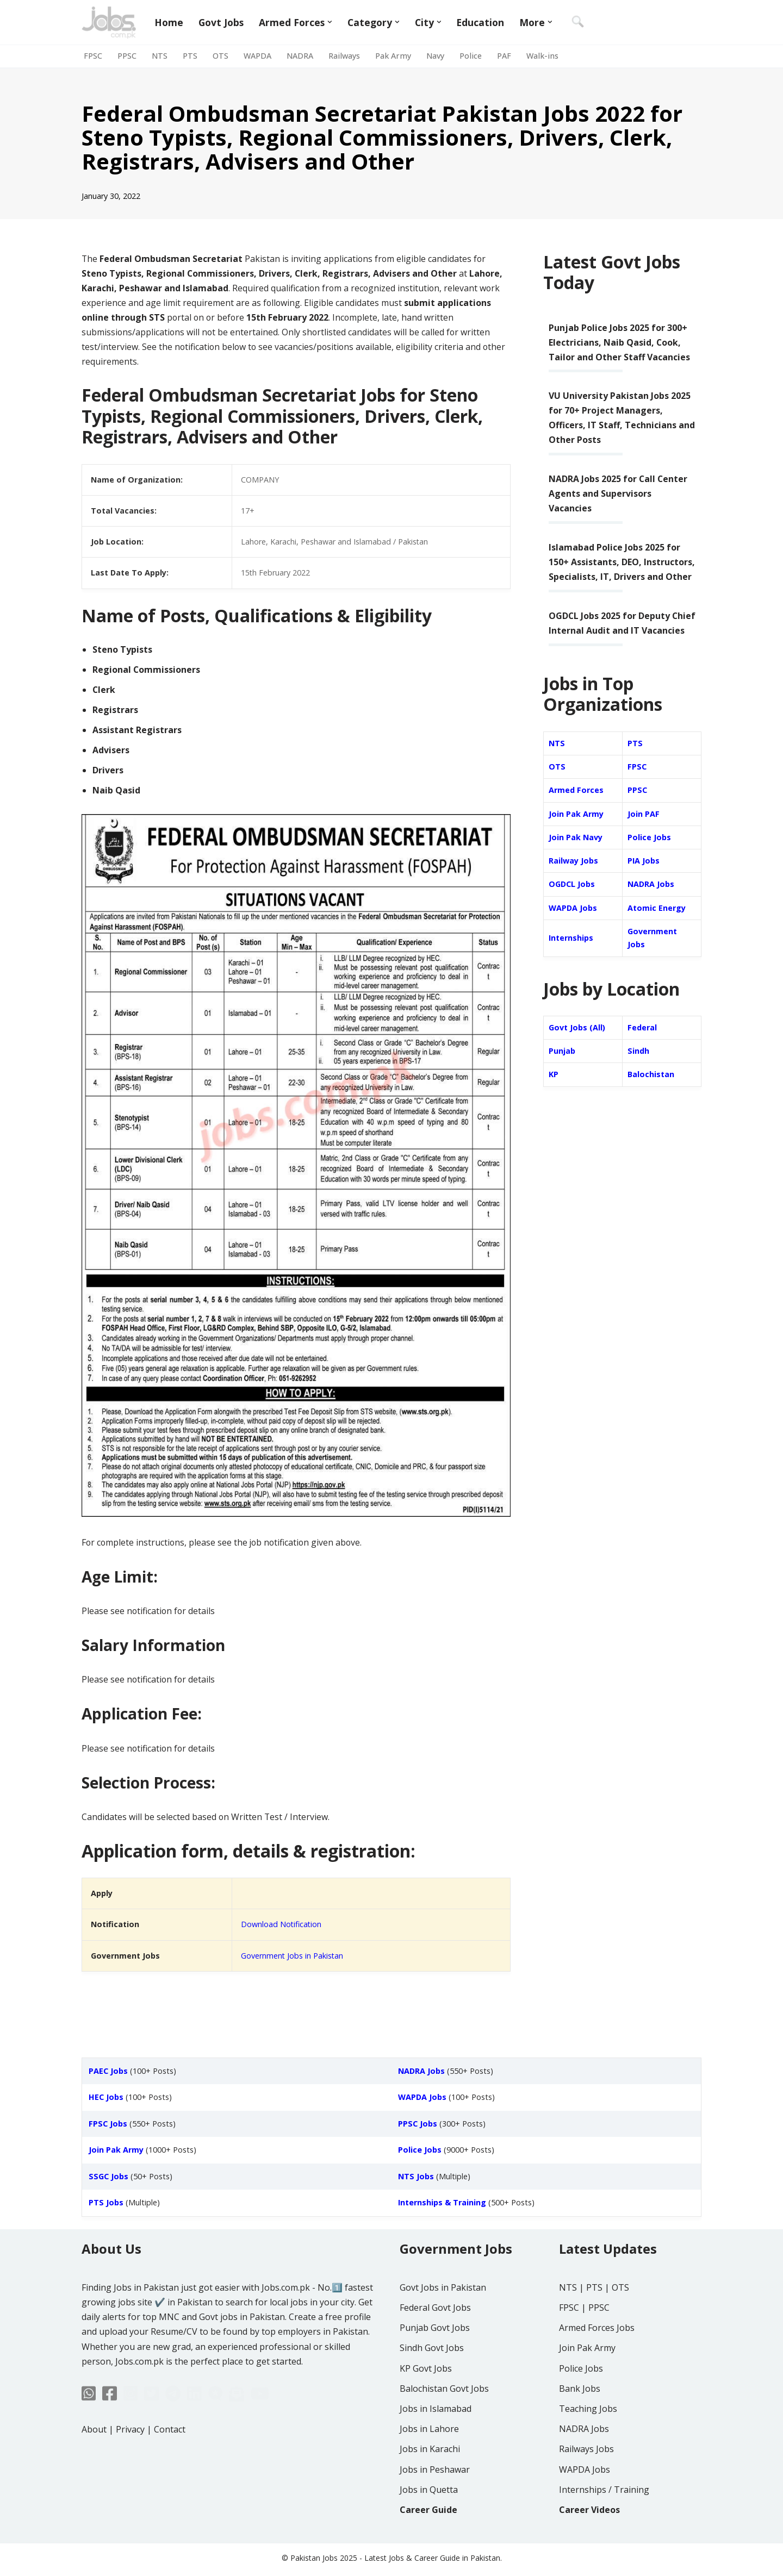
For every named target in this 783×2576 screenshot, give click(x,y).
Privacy (130, 2462)
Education (481, 22)
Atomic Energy (656, 925)
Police (470, 56)
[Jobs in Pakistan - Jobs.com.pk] (109, 22)
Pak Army (393, 56)
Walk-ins (542, 56)
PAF (504, 56)
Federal (642, 1045)
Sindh (638, 1069)
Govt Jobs (221, 22)
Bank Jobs (579, 2421)
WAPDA (257, 56)
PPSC (126, 56)
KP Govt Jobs (426, 2401)
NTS (159, 56)
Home (168, 22)
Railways (344, 56)
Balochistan (650, 1092)
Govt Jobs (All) (577, 1045)
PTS (190, 56)
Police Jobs (649, 854)
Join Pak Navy (575, 854)
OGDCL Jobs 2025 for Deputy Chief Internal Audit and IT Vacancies (609, 632)
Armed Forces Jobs (597, 2360)
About (94, 2462)
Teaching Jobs (588, 2441)
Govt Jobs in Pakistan (443, 2320)
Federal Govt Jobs (435, 2340)
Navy (435, 56)
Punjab (562, 1069)
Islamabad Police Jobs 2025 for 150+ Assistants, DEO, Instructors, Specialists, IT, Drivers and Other (622, 563)
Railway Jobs (573, 878)
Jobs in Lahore (429, 2461)
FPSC (93, 56)
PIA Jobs (643, 878)
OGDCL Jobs (572, 902)
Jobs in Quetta (429, 2522)
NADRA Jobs (650, 902)
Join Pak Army (576, 831)
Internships (571, 956)
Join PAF (643, 831)
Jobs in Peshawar (435, 2502)
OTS (220, 56)
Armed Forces (576, 807)
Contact (169, 2462)
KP (553, 1092)
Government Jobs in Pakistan (292, 1959)
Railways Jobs (586, 2481)
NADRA (300, 56)
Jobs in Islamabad (435, 2441)
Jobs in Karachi (430, 2481)
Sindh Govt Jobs (432, 2380)
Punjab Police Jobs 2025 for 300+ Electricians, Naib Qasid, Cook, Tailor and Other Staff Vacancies (619, 342)
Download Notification (281, 1928)
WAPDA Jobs (573, 925)
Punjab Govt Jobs (435, 2360)
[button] (330, 22)
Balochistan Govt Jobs (444, 2421)
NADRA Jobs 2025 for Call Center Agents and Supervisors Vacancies (618, 494)
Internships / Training (604, 2522)
